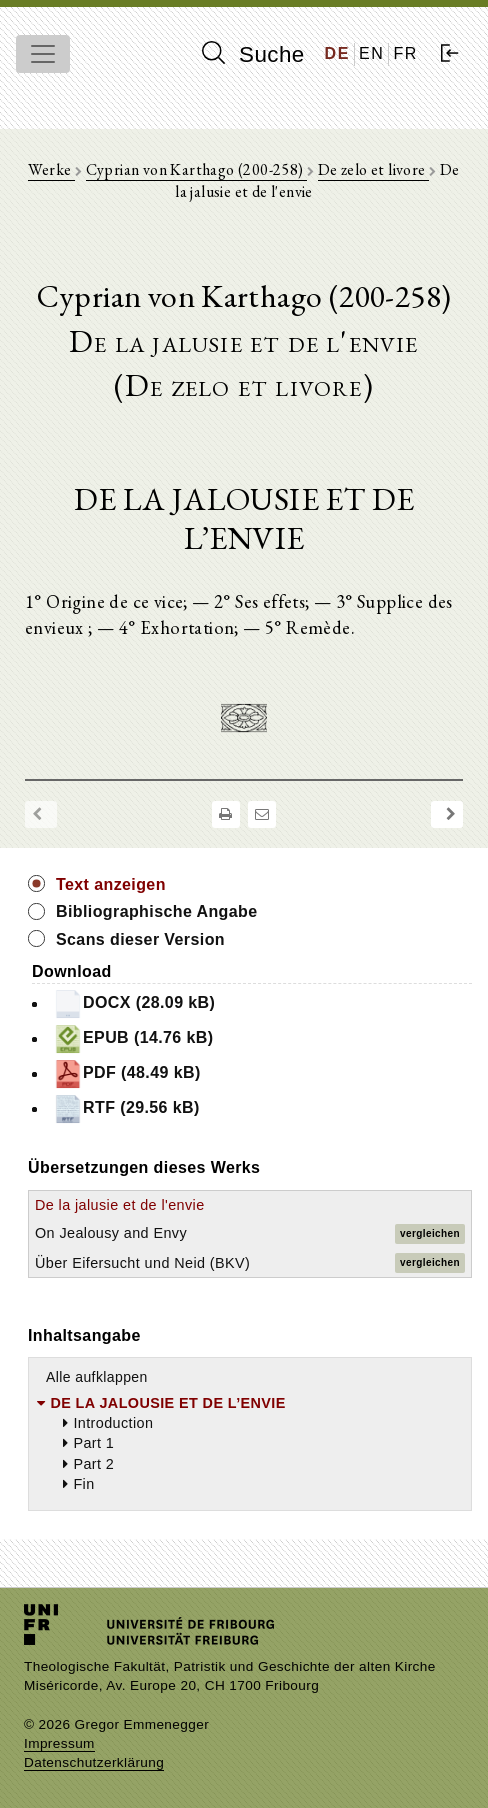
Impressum (59, 1743)
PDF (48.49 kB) (127, 1074)
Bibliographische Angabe (157, 911)
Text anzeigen (111, 884)
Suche (253, 54)
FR (405, 53)
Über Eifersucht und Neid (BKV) (142, 1263)
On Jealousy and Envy (111, 1233)
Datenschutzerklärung (94, 1762)
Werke (51, 169)
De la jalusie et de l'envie (120, 1205)
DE (337, 53)
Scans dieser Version (140, 939)
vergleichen (430, 1233)
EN (371, 53)
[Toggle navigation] (43, 54)
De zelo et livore (373, 169)
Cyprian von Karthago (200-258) (196, 169)
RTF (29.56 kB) (126, 1109)
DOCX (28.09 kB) (134, 1004)
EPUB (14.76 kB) (133, 1039)
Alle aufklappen (97, 1377)
